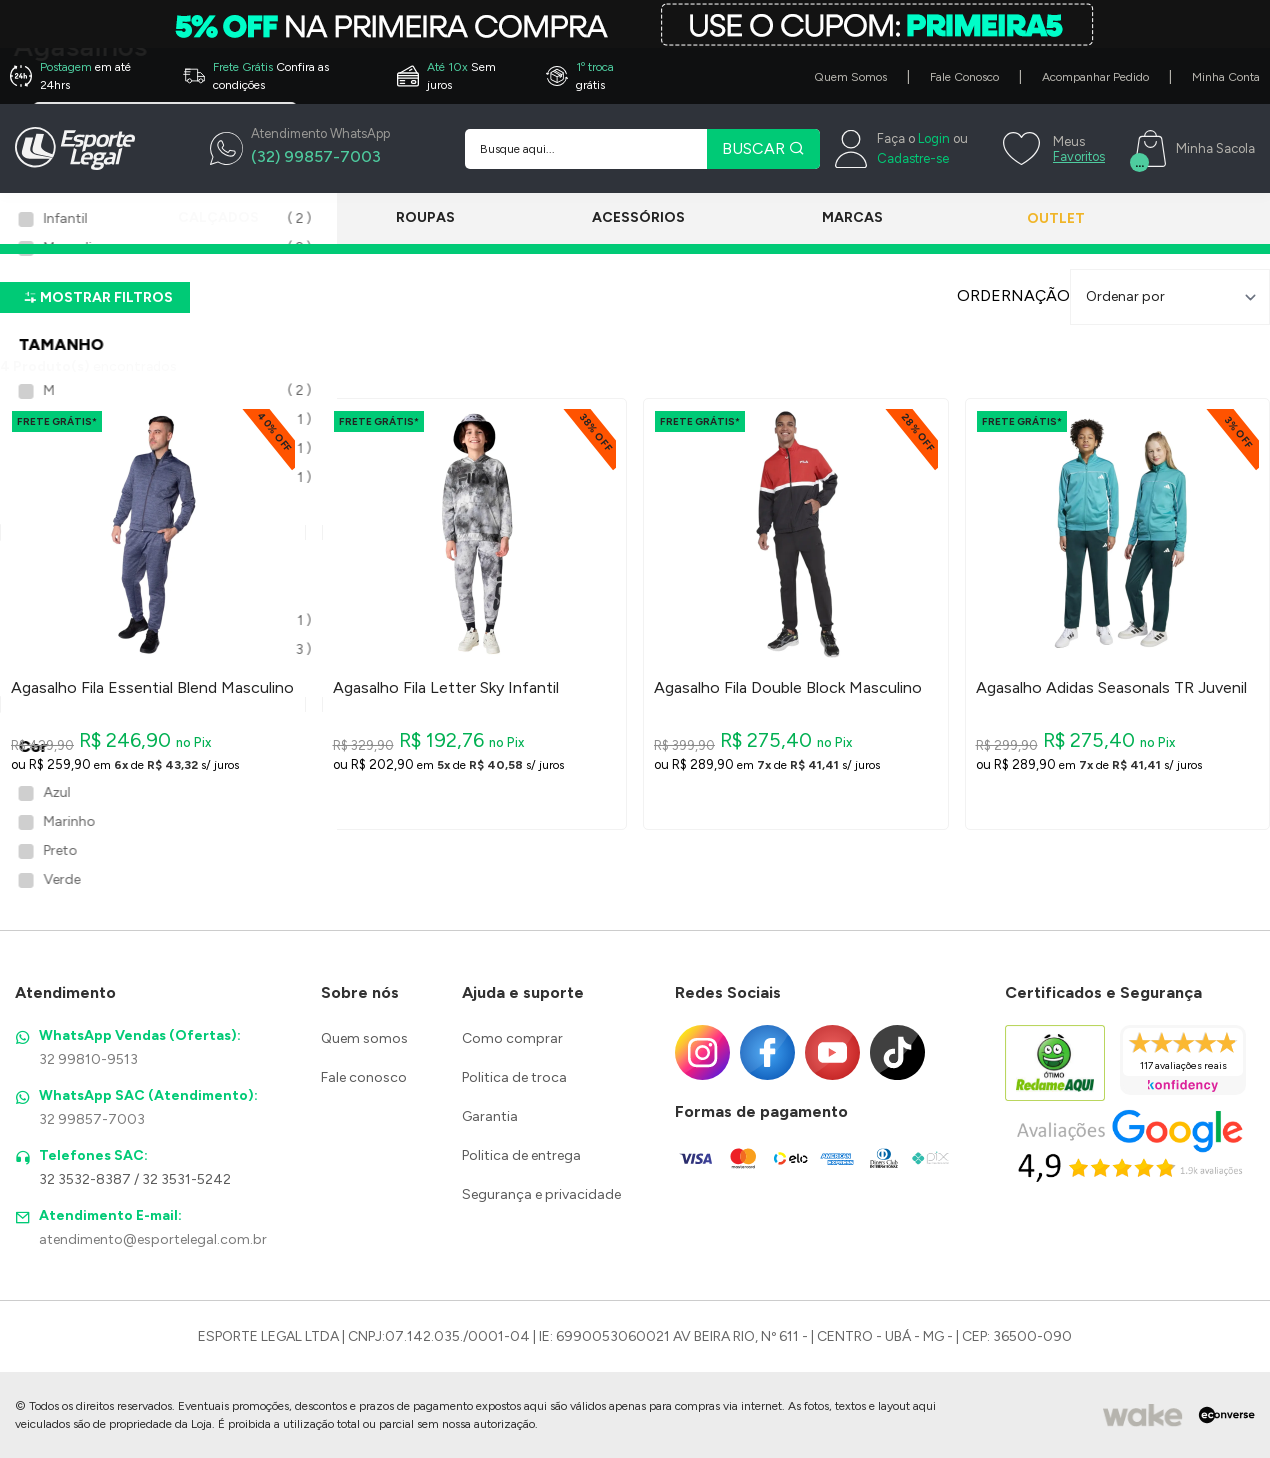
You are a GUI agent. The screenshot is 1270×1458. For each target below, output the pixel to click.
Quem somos (364, 1038)
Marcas (822, 217)
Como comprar (512, 1038)
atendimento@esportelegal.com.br (153, 1239)
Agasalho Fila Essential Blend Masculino (152, 688)
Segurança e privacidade (541, 1194)
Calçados (218, 217)
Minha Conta (1226, 77)
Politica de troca (514, 1077)
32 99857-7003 (92, 1119)
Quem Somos (850, 77)
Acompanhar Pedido (1095, 77)
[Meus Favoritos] (1051, 149)
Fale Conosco (964, 77)
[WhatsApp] (300, 149)
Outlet (1036, 218)
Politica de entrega (521, 1155)
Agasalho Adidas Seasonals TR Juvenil (1111, 688)
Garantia (490, 1116)
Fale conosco (364, 1077)
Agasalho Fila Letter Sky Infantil (446, 688)
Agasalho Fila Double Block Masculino (788, 688)
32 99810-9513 (88, 1059)
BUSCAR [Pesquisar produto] (763, 148)
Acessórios (618, 217)
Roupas (415, 217)
